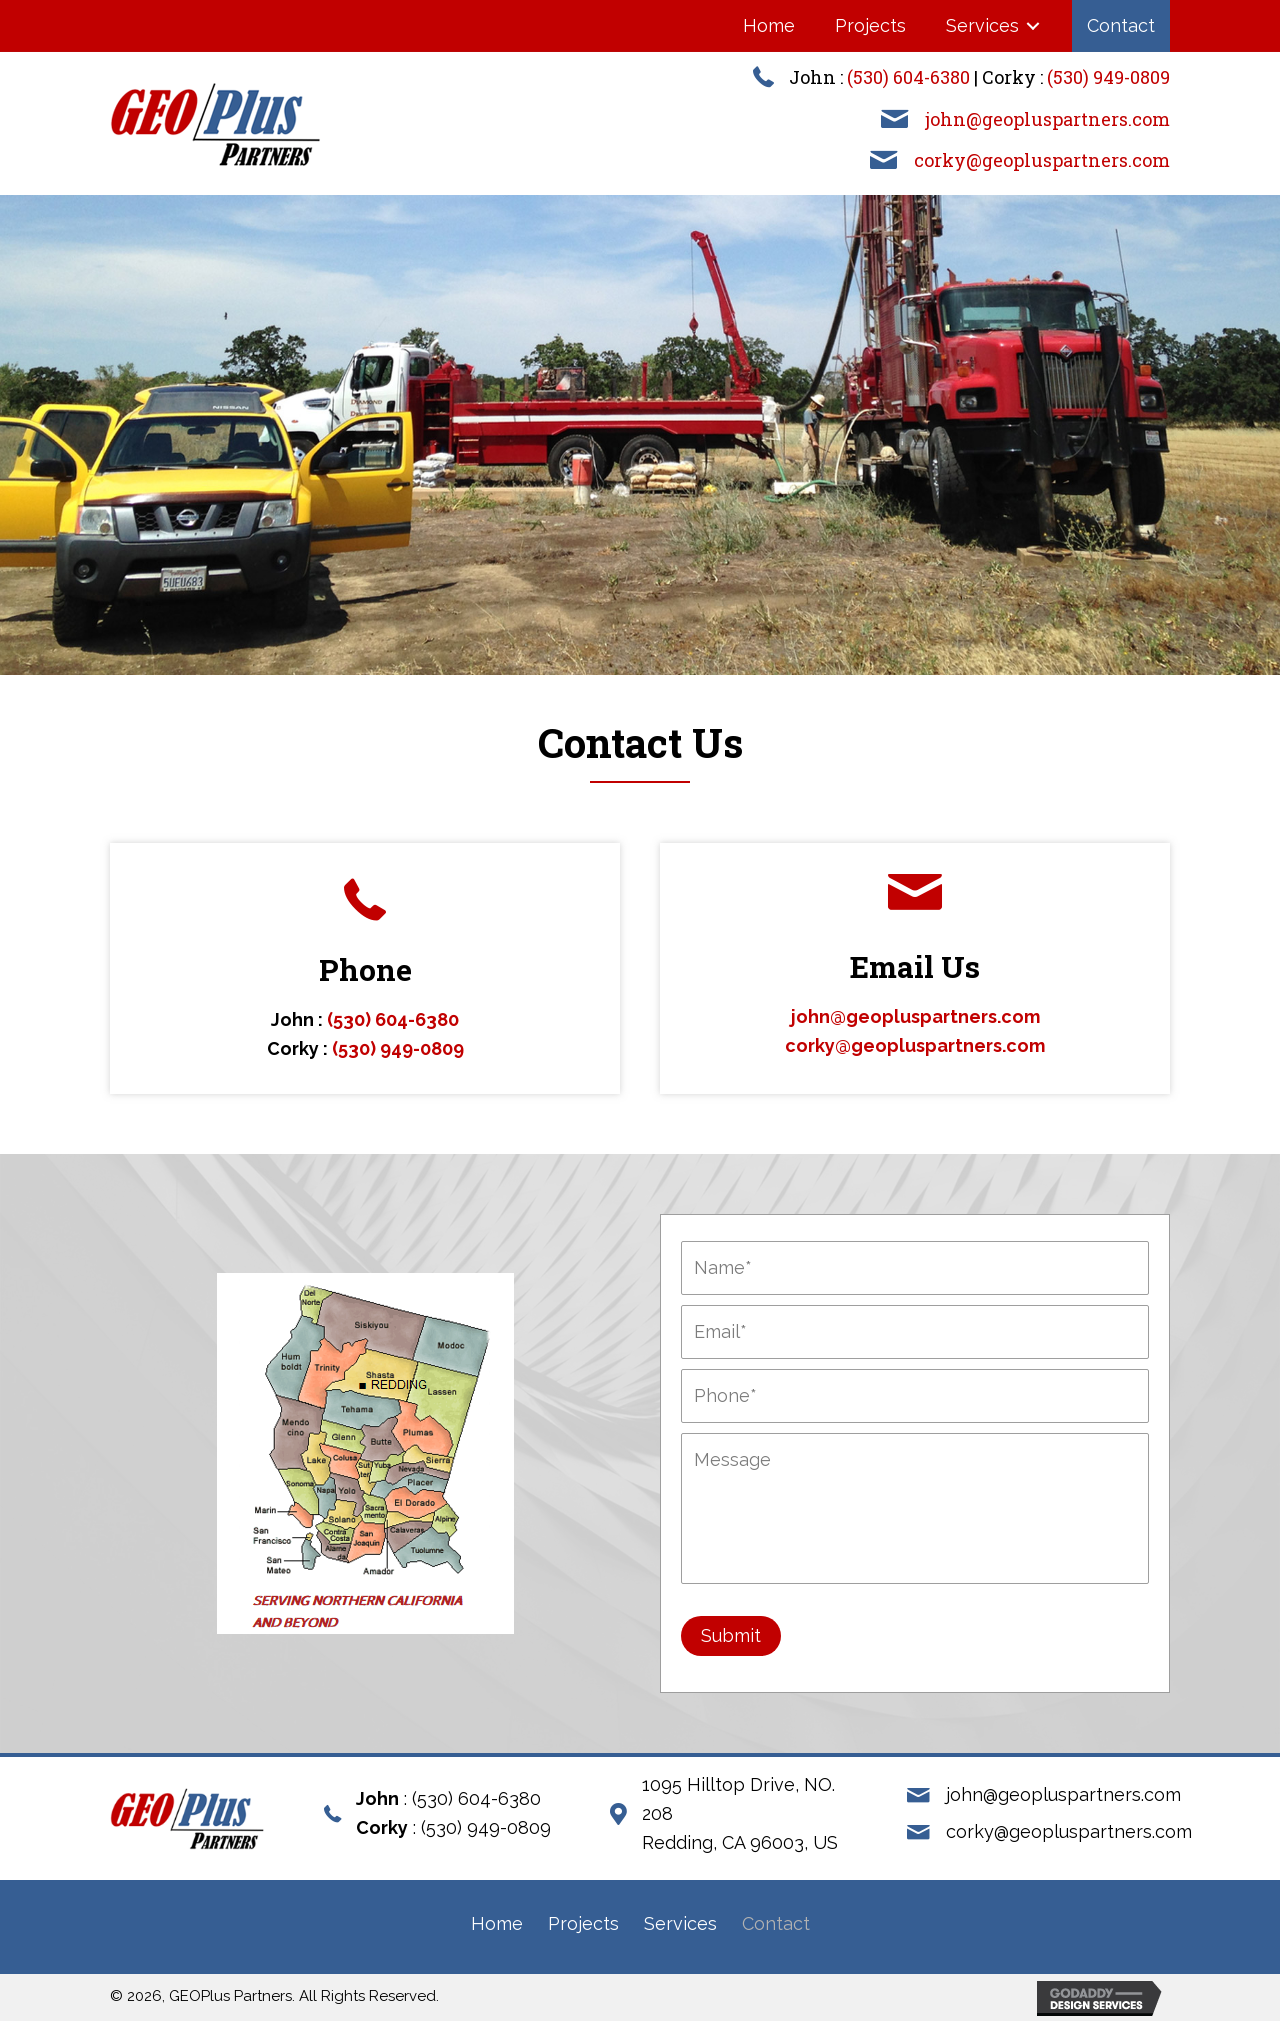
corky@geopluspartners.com (1042, 160)
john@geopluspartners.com (1047, 119)
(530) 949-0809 (1108, 77)
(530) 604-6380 (908, 77)
